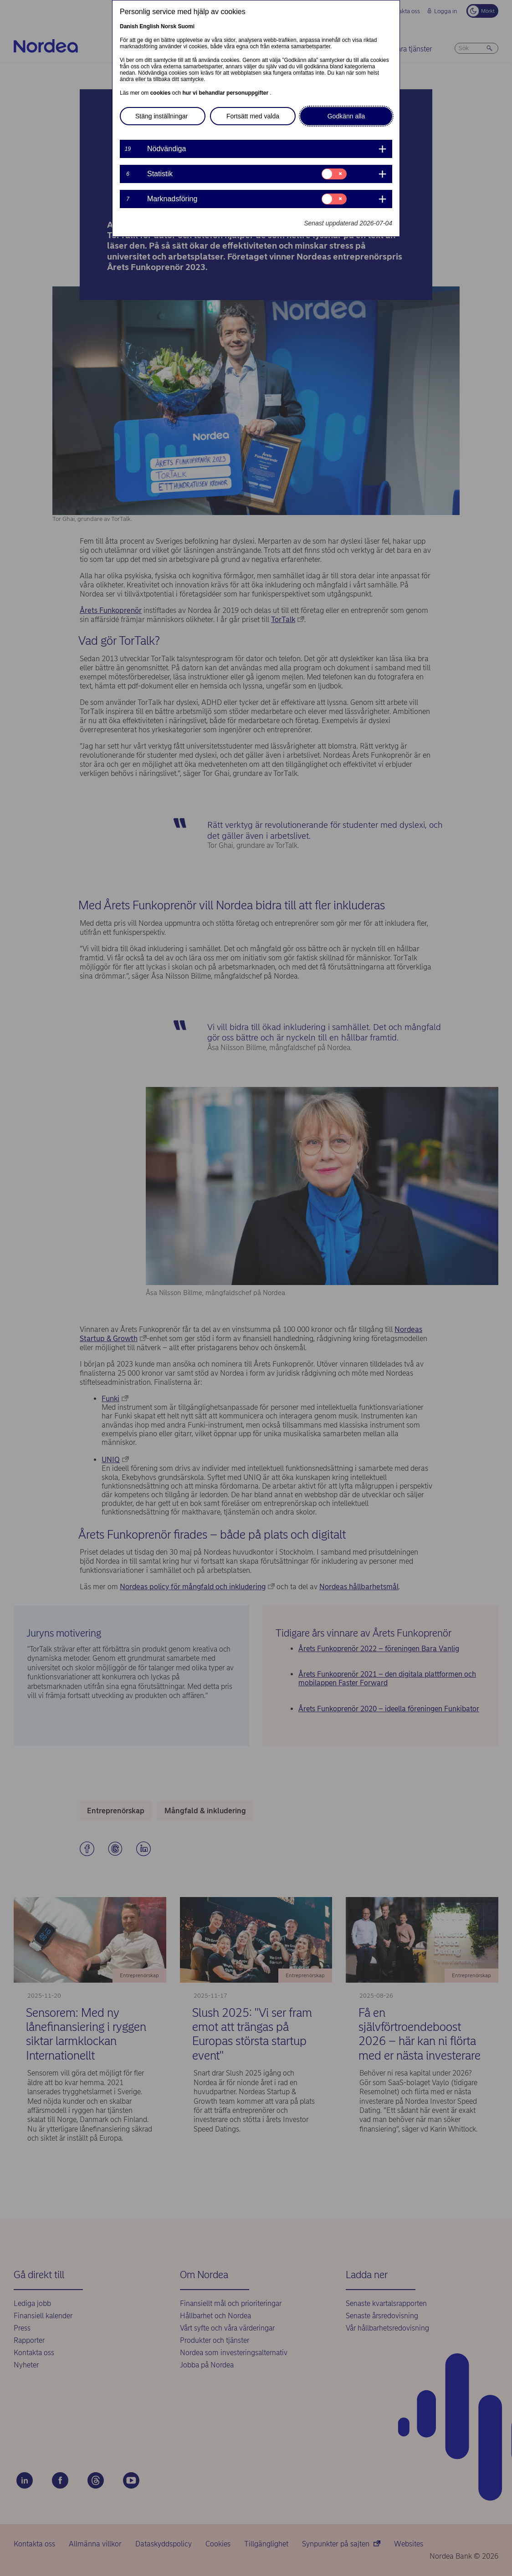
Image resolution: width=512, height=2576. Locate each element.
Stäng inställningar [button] (161, 116)
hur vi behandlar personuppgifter (226, 93)
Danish (129, 26)
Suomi (186, 26)
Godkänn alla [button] (346, 116)
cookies (161, 93)
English (149, 26)
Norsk (168, 26)
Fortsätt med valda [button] (252, 116)
